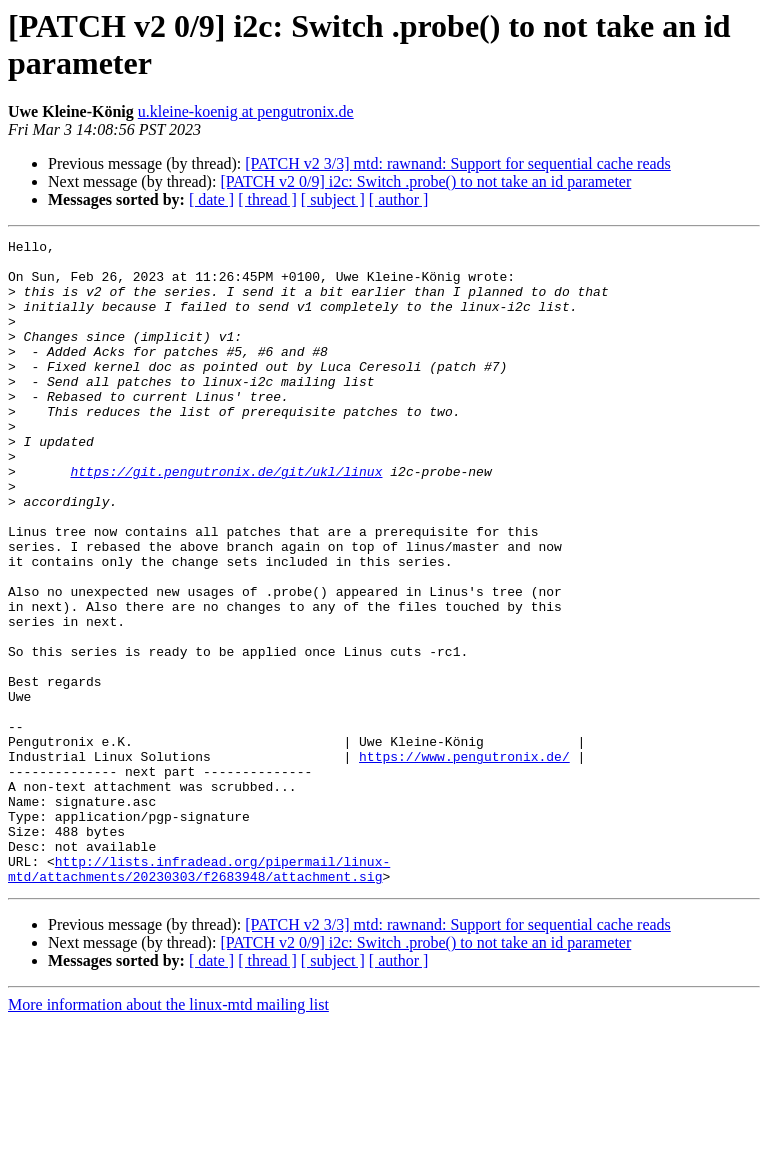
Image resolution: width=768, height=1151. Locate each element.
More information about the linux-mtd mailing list (168, 1133)
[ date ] (211, 199)
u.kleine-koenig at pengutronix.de (246, 111)
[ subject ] (333, 199)
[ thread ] (267, 199)
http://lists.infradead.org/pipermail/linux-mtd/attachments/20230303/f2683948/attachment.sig (199, 996)
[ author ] (399, 199)
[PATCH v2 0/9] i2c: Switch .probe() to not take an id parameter (425, 181)
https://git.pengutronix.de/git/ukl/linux (226, 519)
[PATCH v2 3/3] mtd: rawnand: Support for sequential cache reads (458, 163)
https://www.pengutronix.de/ (464, 861)
